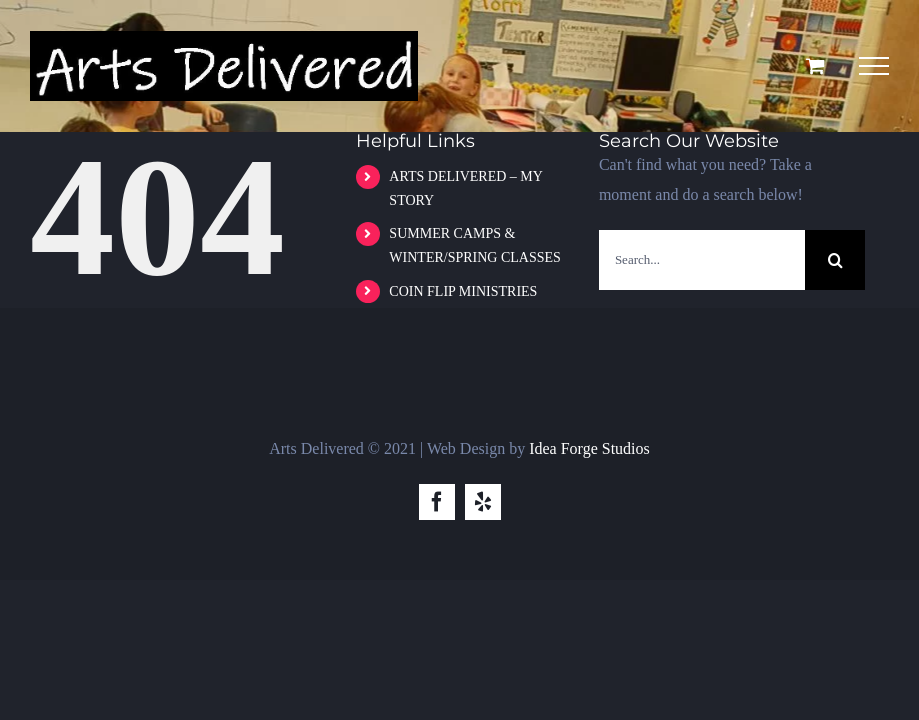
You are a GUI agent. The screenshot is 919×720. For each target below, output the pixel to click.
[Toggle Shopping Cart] (815, 65)
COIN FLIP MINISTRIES (463, 291)
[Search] (835, 260)
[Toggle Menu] (874, 66)
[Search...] (702, 260)
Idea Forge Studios (589, 448)
